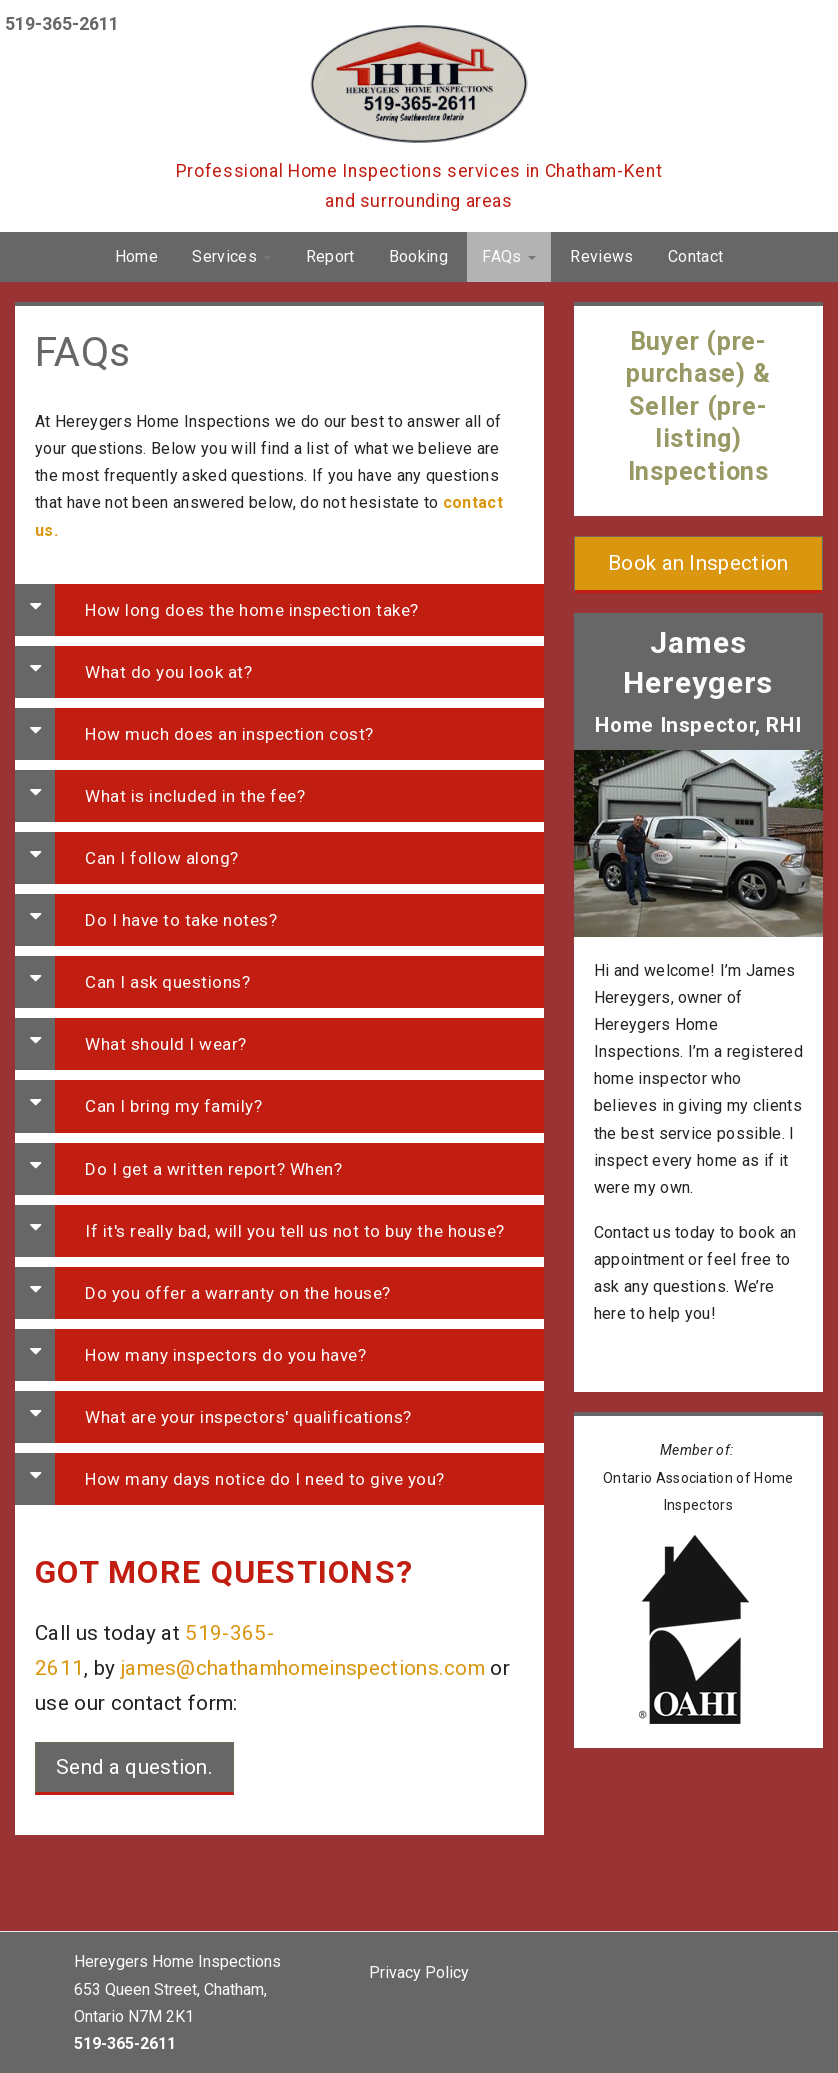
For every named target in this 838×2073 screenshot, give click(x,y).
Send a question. (134, 1767)
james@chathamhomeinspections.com (303, 1668)
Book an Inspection (698, 563)
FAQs (509, 256)
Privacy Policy (419, 1972)
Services (231, 256)
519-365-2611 (62, 24)
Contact (695, 256)
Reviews (601, 256)
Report (330, 256)
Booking (418, 256)
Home (136, 256)
